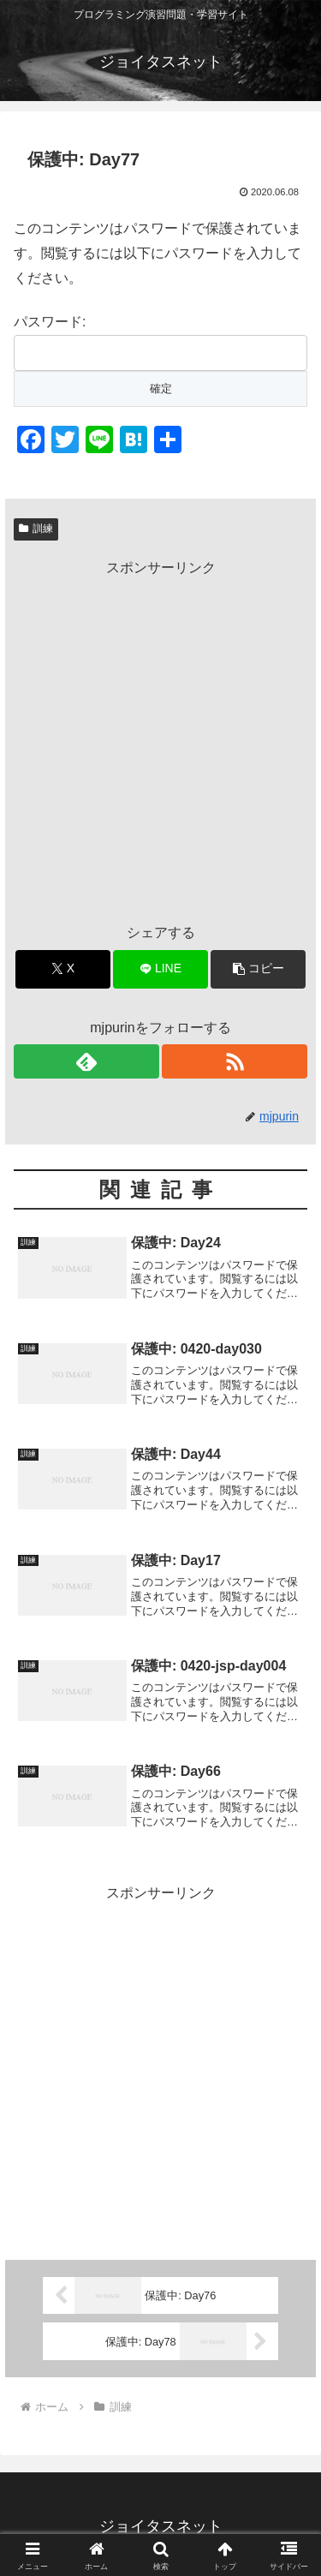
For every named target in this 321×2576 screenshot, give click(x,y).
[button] (258, 969)
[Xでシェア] (62, 969)
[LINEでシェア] (160, 969)
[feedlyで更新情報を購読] (86, 1061)
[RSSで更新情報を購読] (234, 1061)
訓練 (36, 529)
